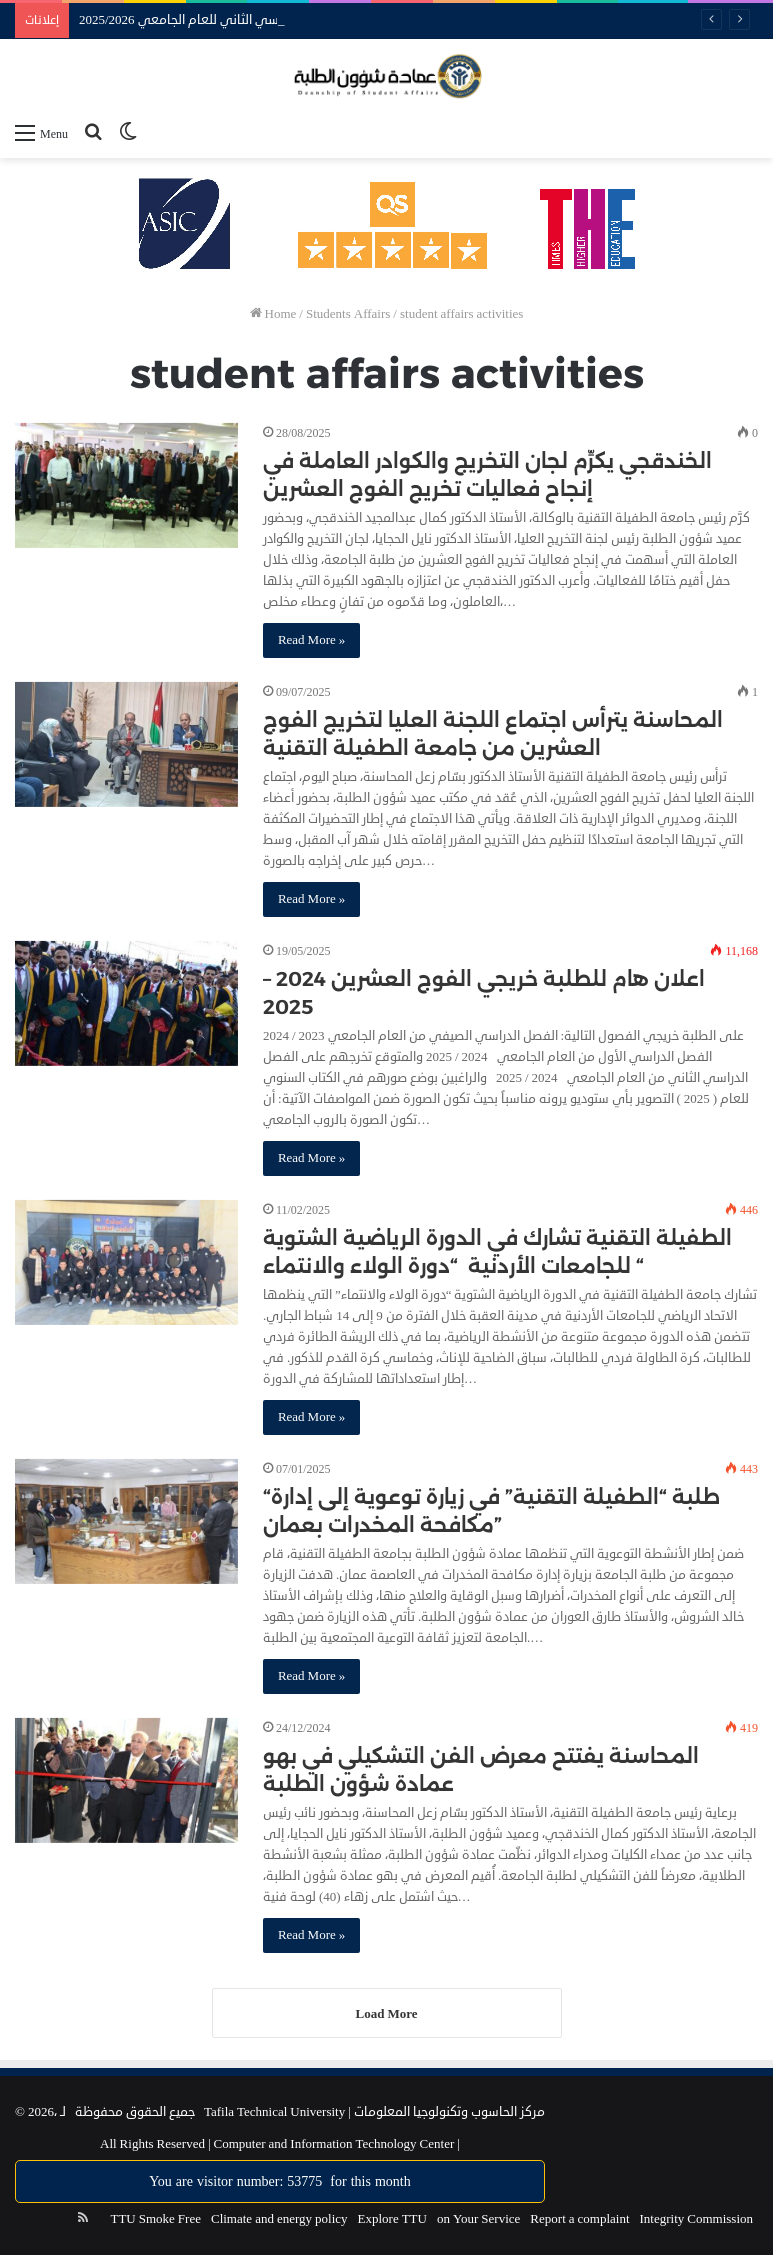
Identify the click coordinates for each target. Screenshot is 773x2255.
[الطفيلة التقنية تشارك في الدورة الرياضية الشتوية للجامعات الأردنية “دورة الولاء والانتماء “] (126, 1263)
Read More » (311, 640)
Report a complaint (579, 2219)
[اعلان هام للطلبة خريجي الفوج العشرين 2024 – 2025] (126, 1004)
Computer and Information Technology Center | (335, 2144)
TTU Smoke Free (155, 2219)
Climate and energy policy (279, 2219)
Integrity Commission (697, 2219)
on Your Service (478, 2219)
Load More (387, 2014)
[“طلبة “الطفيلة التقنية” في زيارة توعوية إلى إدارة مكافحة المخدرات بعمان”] (126, 1522)
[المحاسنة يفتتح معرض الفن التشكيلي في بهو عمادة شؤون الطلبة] (126, 1781)
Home (273, 314)
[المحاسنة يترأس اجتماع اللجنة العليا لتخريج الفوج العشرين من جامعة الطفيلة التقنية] (126, 745)
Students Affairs (348, 314)
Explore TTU (392, 2219)
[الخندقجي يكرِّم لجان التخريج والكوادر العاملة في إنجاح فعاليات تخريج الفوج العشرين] (126, 486)
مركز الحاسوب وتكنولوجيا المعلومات (449, 2112)
